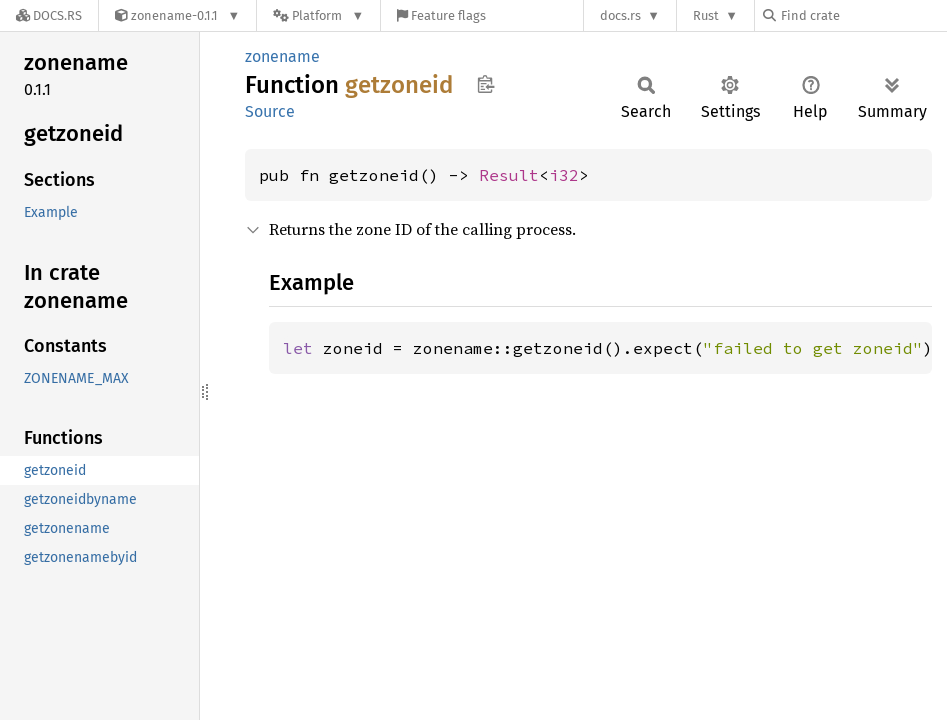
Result (509, 175)
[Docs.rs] (49, 15)
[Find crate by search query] (863, 15)
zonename (282, 56)
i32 (564, 175)
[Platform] (318, 15)
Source (270, 111)
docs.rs (620, 15)
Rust (706, 15)
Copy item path (485, 84)
